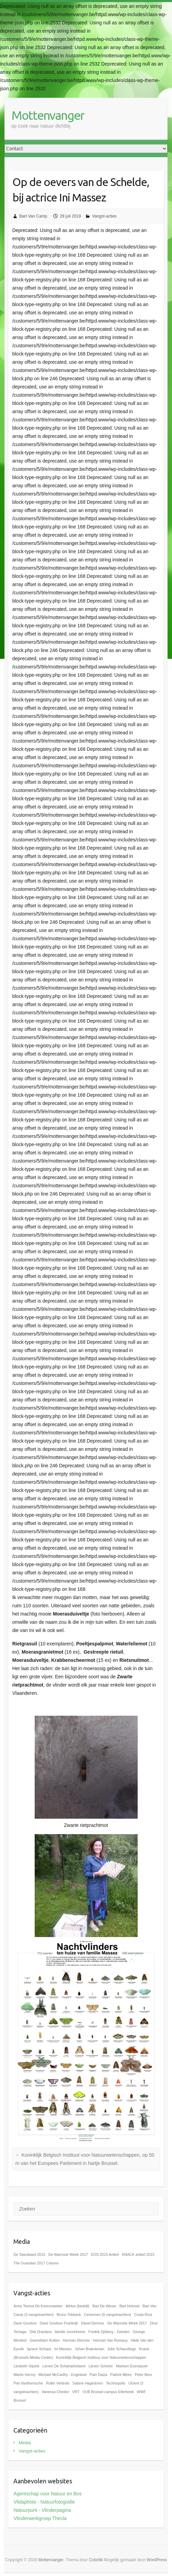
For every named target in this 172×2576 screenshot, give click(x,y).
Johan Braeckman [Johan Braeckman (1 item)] (89, 2349)
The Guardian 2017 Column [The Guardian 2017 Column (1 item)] (36, 2263)
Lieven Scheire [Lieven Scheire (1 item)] (101, 2366)
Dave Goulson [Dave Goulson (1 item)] (25, 2323)
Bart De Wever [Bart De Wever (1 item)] (104, 2306)
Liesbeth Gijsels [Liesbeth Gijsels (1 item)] (26, 2366)
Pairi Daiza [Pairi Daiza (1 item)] (98, 2375)
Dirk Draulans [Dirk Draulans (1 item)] (41, 2332)
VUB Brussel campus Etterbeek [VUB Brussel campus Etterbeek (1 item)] (108, 2392)
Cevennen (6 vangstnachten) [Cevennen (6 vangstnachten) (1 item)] (107, 2314)
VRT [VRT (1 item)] (75, 2392)
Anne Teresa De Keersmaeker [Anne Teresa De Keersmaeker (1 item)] (37, 2306)
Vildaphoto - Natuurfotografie (44, 2502)
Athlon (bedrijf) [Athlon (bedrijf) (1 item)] (77, 2306)
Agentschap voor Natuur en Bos (47, 2493)
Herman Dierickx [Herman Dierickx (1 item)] (76, 2340)
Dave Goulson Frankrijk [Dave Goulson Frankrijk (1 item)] (59, 2323)
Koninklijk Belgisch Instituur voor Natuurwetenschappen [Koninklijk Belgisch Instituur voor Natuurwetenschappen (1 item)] (101, 2357)
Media (25, 2442)
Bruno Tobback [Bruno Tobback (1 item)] (69, 2314)
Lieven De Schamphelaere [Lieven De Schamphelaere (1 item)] (64, 2366)
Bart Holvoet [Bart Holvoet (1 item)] (129, 2306)
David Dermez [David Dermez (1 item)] (92, 2323)
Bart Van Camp (33, 216)
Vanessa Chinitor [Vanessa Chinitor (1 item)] (55, 2392)
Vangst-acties (104, 216)
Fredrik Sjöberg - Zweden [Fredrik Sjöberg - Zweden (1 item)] (108, 2332)
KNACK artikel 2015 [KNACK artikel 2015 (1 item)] (138, 2254)
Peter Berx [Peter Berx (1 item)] (143, 2375)
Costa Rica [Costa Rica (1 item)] (143, 2314)
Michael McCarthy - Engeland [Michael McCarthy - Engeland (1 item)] (62, 2375)
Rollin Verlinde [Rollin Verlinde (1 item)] (57, 2383)
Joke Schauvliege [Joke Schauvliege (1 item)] (121, 2349)
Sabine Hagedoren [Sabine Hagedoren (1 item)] (87, 2383)
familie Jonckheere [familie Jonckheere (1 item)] (70, 2332)
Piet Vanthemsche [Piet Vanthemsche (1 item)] (28, 2383)
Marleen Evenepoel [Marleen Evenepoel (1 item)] (131, 2366)
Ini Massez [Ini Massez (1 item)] (63, 2349)
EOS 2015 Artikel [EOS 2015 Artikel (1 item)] (105, 2254)
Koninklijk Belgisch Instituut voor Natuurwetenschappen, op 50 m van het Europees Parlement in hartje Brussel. (84, 2159)
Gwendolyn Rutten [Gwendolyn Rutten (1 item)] (45, 2340)
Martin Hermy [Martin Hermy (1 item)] (24, 2375)
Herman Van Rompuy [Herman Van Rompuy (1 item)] (110, 2340)
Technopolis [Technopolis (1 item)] (115, 2383)
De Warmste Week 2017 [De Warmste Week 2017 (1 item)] (68, 2254)
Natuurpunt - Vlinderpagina (42, 2510)
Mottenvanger (47, 115)
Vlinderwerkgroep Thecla (40, 2518)
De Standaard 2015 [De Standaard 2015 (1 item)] (29, 2254)
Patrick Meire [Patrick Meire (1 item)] (120, 2375)
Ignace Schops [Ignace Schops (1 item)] (39, 2349)
